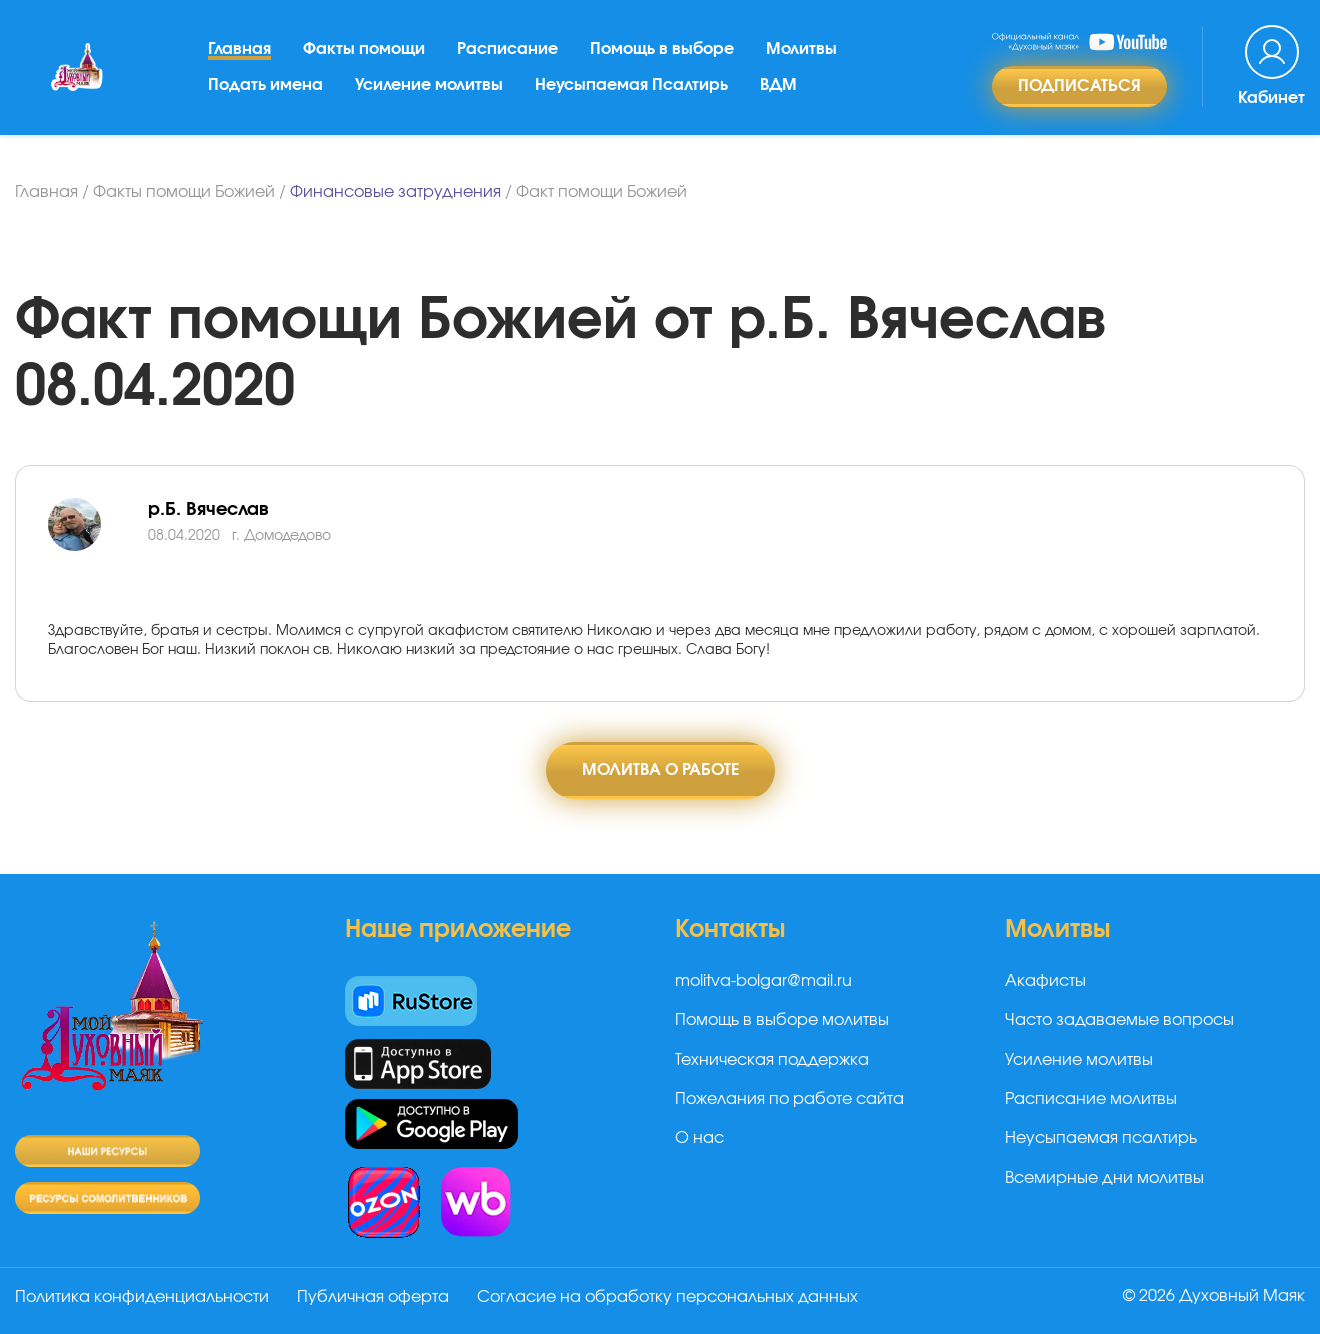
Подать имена (265, 85)
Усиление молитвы (429, 85)
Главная (239, 49)
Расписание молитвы (1091, 1099)
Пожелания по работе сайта (789, 1099)
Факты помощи (364, 49)
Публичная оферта (373, 1297)
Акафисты (1045, 981)
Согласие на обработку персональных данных (667, 1297)
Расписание (507, 49)
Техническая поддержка (772, 1060)
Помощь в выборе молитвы (782, 1020)
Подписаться (1079, 86)
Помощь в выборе (662, 49)
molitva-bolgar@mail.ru (763, 981)
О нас (699, 1138)
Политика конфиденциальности (142, 1297)
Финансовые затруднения (395, 192)
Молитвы (801, 49)
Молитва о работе (660, 770)
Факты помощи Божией (184, 192)
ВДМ (778, 85)
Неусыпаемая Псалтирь (631, 85)
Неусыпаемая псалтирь (1101, 1138)
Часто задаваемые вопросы (1119, 1020)
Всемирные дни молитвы (1104, 1178)
